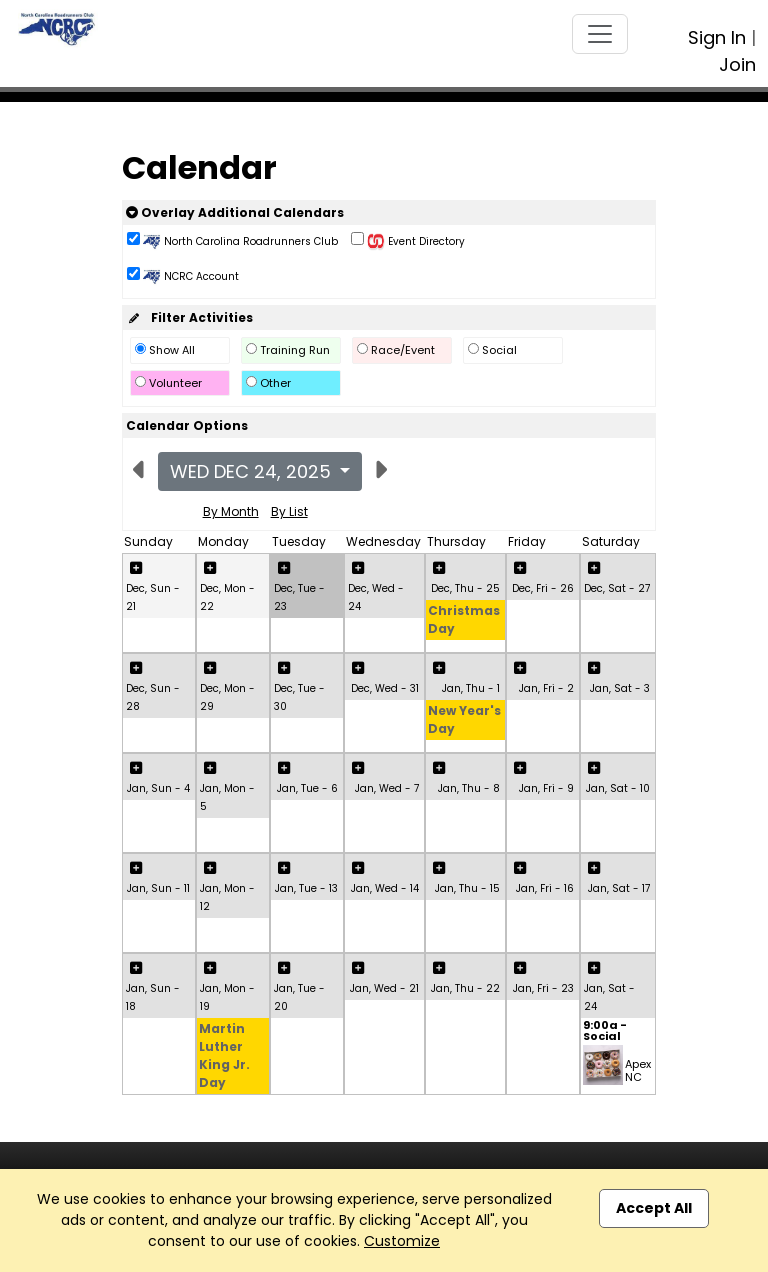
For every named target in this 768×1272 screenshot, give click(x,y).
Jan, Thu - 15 (467, 888)
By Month (231, 511)
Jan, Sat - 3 (620, 688)
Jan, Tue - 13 (306, 888)
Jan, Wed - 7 (387, 788)
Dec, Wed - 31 (385, 688)
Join (737, 64)
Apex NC (638, 1070)
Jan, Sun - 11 (158, 888)
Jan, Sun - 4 (158, 788)
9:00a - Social (605, 1032)
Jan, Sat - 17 (619, 888)
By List (289, 511)
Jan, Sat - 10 (618, 788)
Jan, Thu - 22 (465, 988)
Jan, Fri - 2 (546, 688)
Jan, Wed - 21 (384, 988)
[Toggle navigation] (600, 34)
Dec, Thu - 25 (465, 588)
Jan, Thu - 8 (469, 788)
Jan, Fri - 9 (546, 788)
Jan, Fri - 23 (543, 988)
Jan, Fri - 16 (545, 888)
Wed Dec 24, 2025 (253, 471)
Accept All (654, 1208)
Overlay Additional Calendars (235, 212)
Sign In (717, 37)
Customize (402, 1241)
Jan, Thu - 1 (471, 688)
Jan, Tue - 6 (307, 788)
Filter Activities (189, 317)
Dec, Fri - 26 (543, 588)
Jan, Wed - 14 (385, 888)
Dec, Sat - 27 (617, 588)
